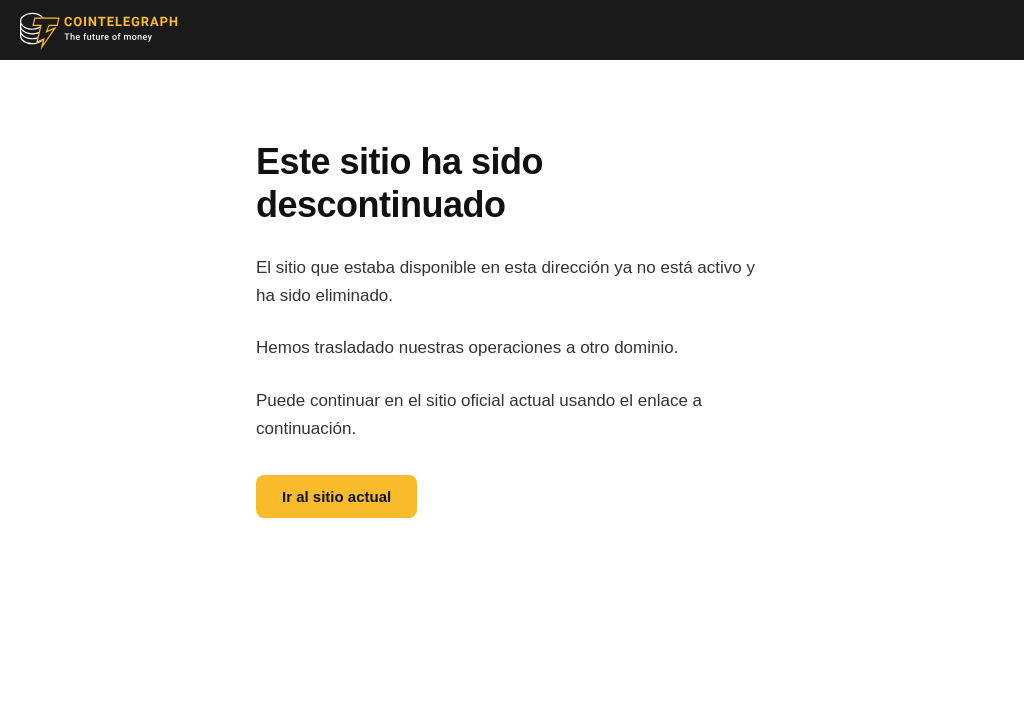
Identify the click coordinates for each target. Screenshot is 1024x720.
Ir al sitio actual (336, 496)
